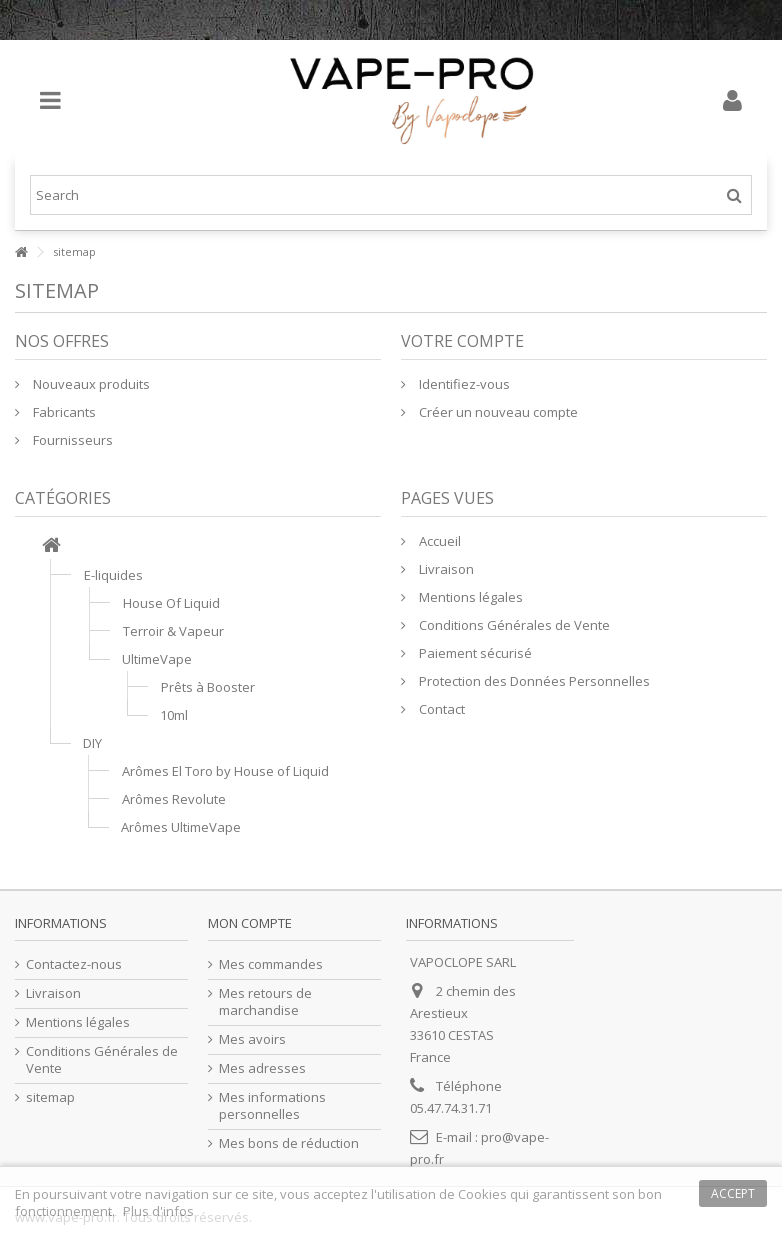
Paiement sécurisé (474, 653)
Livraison (445, 569)
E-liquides (113, 575)
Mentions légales (469, 597)
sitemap (50, 1097)
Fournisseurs (71, 440)
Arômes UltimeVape (181, 827)
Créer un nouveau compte (497, 412)
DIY (92, 743)
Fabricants (63, 412)
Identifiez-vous (463, 384)
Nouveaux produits (90, 384)
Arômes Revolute (174, 799)
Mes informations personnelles (272, 1106)
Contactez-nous (74, 964)
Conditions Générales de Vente (513, 625)
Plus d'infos (158, 1211)
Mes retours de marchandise (265, 1002)
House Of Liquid (171, 603)
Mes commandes (271, 964)
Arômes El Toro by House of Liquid (225, 771)
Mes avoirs (252, 1039)
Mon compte (250, 923)
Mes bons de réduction (289, 1143)
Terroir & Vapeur (173, 631)
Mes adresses (262, 1068)
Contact (440, 709)
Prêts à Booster (208, 687)
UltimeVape (157, 659)
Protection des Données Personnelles (533, 681)
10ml (174, 715)
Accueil (438, 541)
